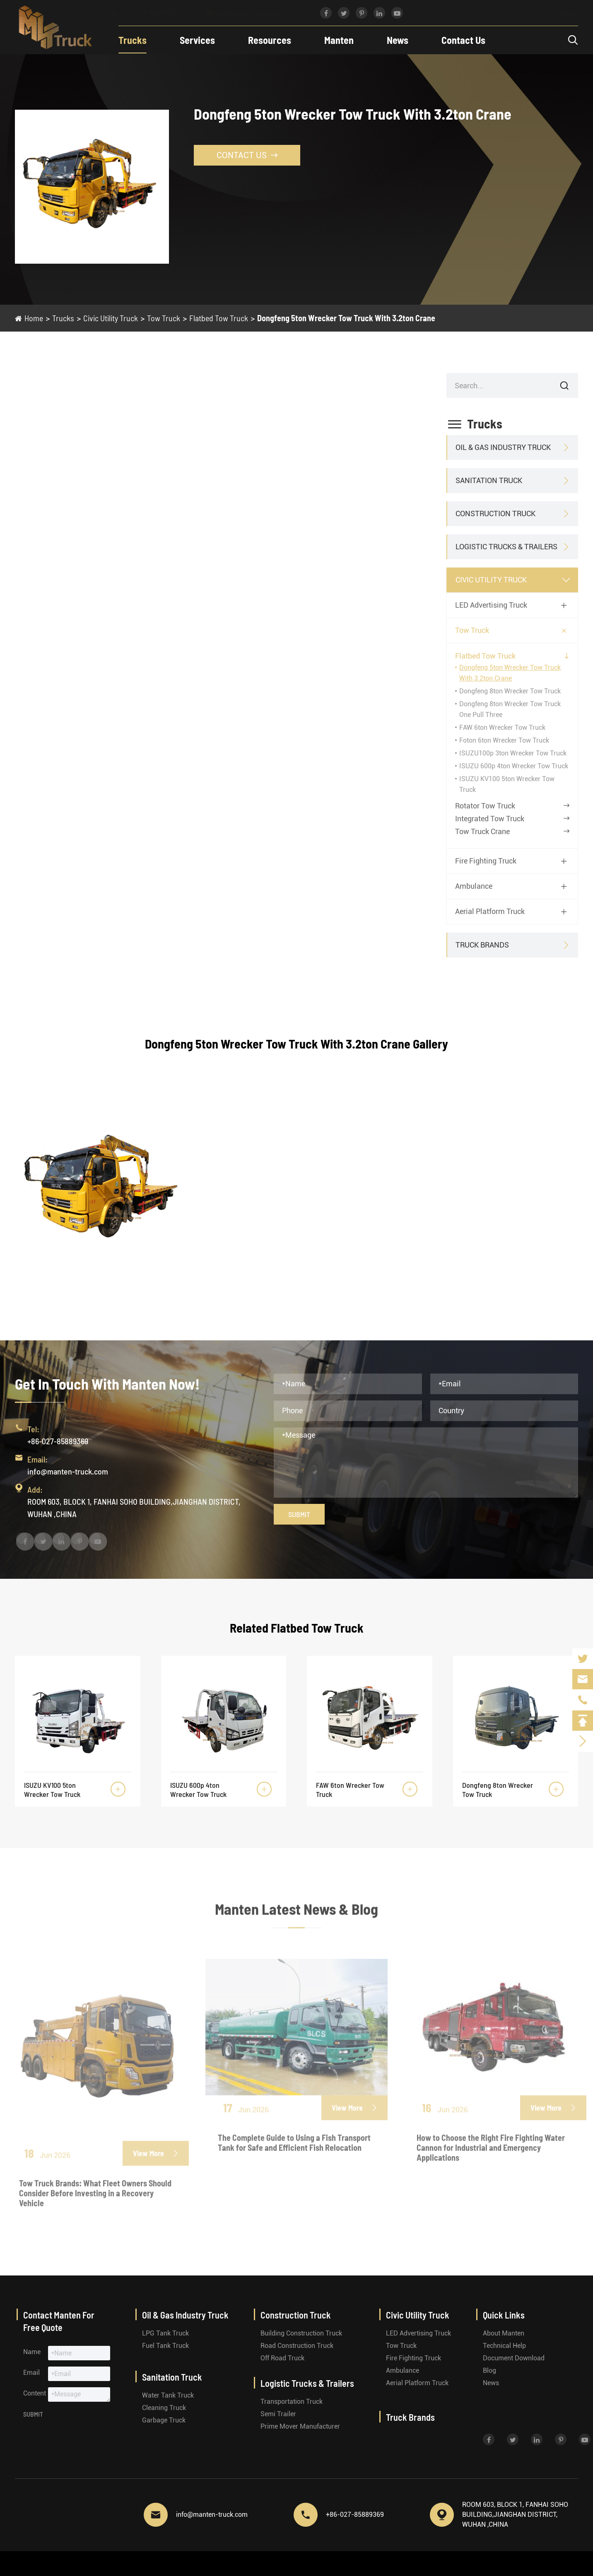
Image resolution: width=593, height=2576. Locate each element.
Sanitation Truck (489, 480)
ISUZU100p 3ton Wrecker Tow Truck (512, 753)
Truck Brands (482, 944)
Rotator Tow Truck (485, 805)
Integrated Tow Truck (489, 818)
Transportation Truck (291, 2401)
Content (34, 2393)
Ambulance (473, 886)
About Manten (503, 2333)
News (397, 40)
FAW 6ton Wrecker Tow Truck (502, 727)
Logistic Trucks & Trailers (506, 546)
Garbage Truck (164, 2420)
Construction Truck (495, 513)
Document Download (514, 2358)
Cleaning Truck (164, 2408)
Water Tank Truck (168, 2395)
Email (31, 2372)
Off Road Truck (282, 2358)
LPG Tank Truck (165, 2333)
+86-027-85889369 (152, 13)
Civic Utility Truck (110, 318)
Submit (299, 1514)
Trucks (132, 40)
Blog (489, 2370)
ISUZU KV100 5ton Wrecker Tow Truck (52, 1789)
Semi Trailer (278, 2414)
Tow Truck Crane (482, 831)
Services (197, 40)
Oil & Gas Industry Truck (503, 447)
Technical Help (504, 2346)
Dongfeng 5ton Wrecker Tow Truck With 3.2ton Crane (346, 318)
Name (32, 2352)
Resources (269, 40)
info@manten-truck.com (254, 13)
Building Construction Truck (301, 2333)
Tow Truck (163, 318)
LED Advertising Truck (491, 605)
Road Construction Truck (296, 2346)
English (556, 13)
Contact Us (463, 40)
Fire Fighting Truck (485, 860)
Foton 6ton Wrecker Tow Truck (504, 740)
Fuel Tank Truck (165, 2346)
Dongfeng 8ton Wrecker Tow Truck (510, 691)
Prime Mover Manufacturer (300, 2426)
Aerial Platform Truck (490, 911)
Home (33, 318)
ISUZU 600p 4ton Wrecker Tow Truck (513, 766)
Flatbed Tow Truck (218, 318)
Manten (339, 40)
